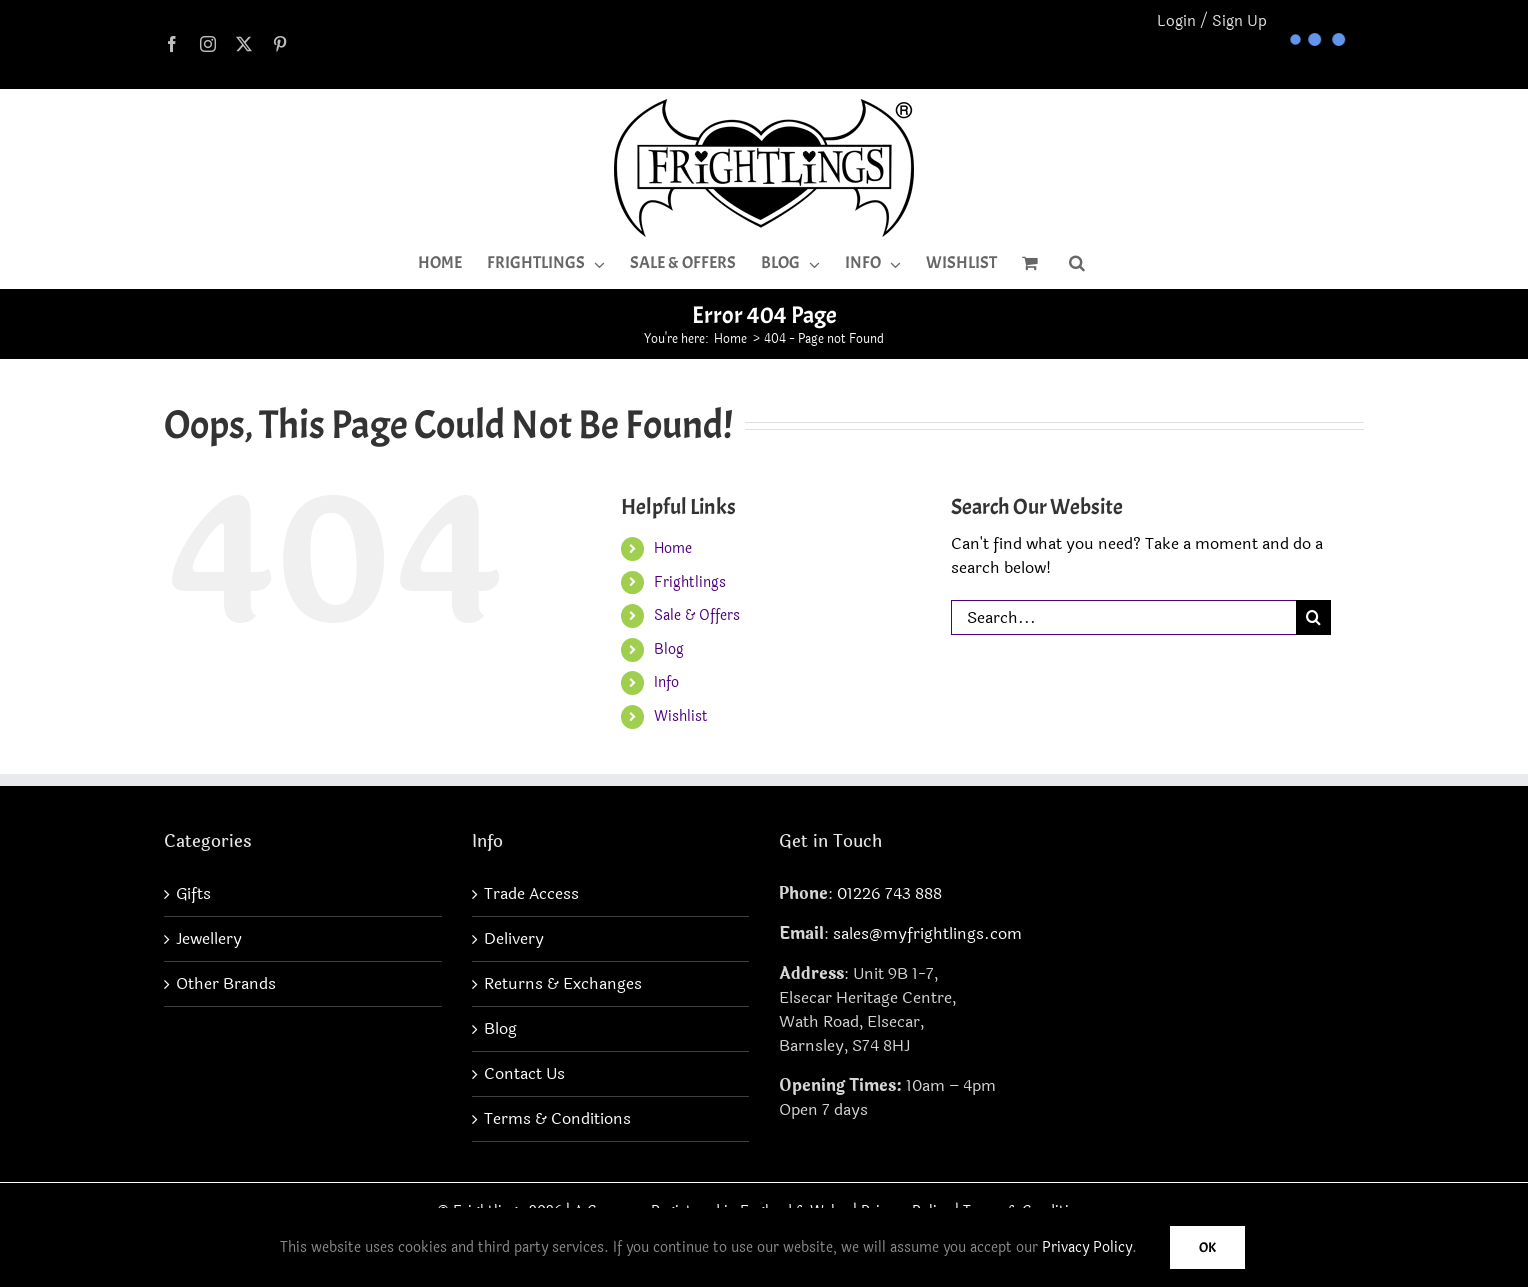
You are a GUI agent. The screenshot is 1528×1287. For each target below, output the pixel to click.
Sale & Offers (697, 615)
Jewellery (209, 939)
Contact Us (524, 1074)
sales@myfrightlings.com (927, 933)
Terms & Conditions (557, 1119)
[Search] (1313, 617)
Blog (669, 649)
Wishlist (681, 716)
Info (666, 682)
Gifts (193, 894)
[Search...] (1123, 617)
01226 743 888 (889, 893)
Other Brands (226, 984)
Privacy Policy (1087, 1247)
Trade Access (531, 894)
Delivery (514, 939)
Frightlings (690, 582)
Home (673, 548)
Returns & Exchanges (563, 984)
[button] (1077, 263)
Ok (1207, 1247)
